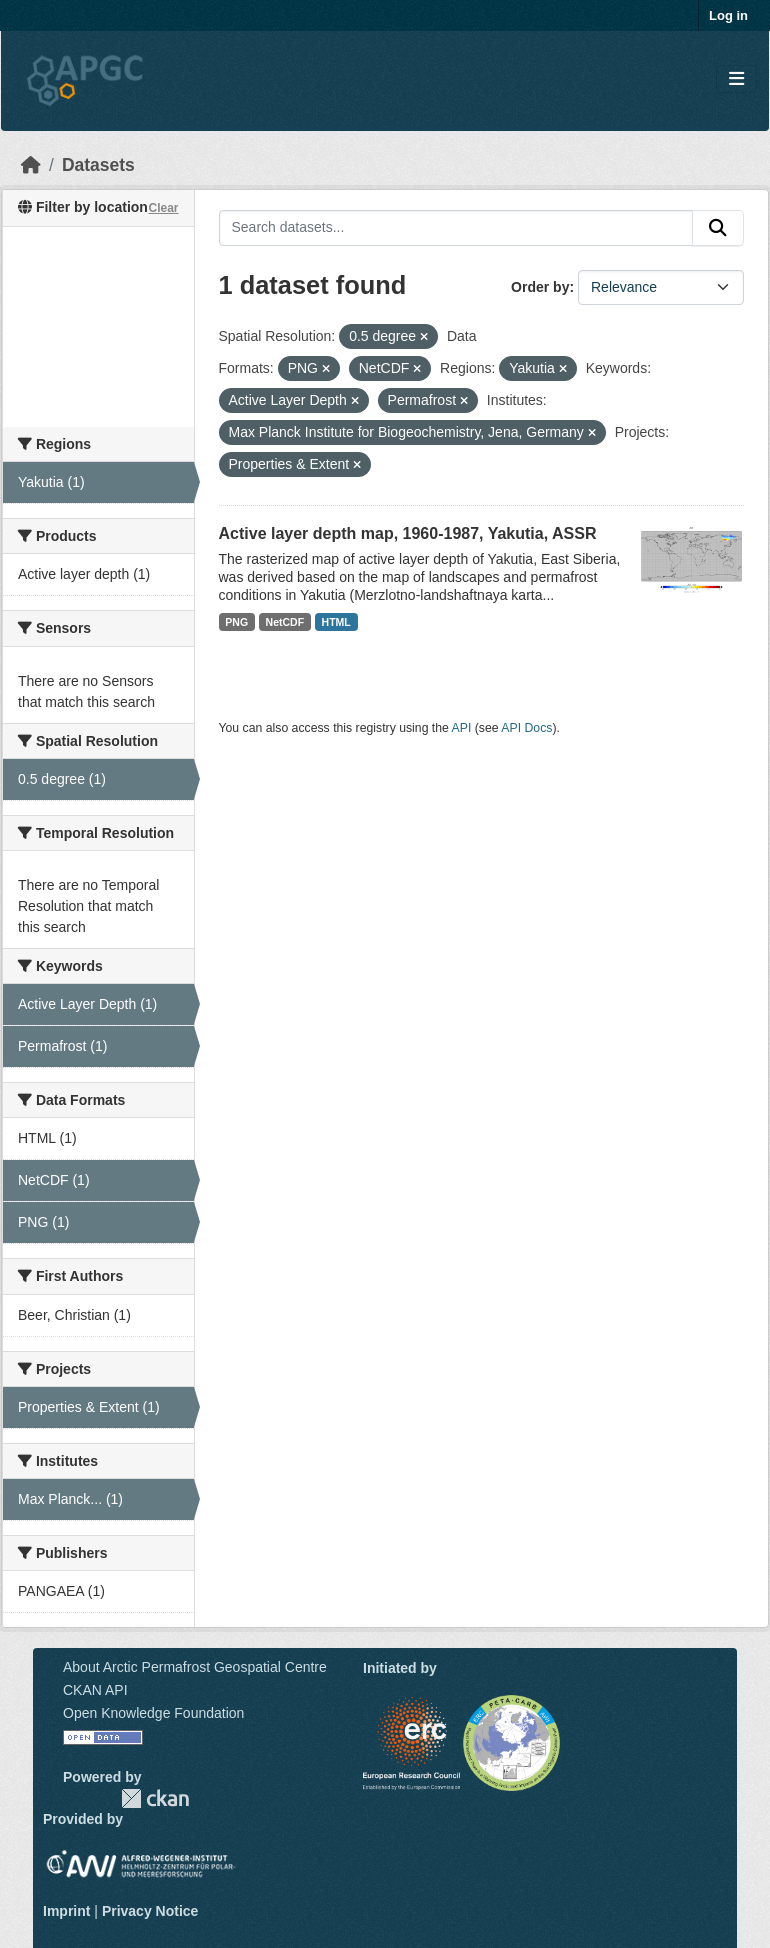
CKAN (155, 1798)
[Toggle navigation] (736, 79)
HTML (336, 622)
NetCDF (285, 622)
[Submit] (718, 228)
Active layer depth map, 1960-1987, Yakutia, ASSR (408, 533)
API (462, 728)
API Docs (526, 728)
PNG (236, 622)
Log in (728, 15)
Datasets (98, 165)
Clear (163, 208)
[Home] (31, 165)
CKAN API (95, 1690)
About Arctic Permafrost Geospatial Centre (195, 1667)
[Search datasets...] (456, 228)
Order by (540, 287)
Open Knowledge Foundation (153, 1713)
